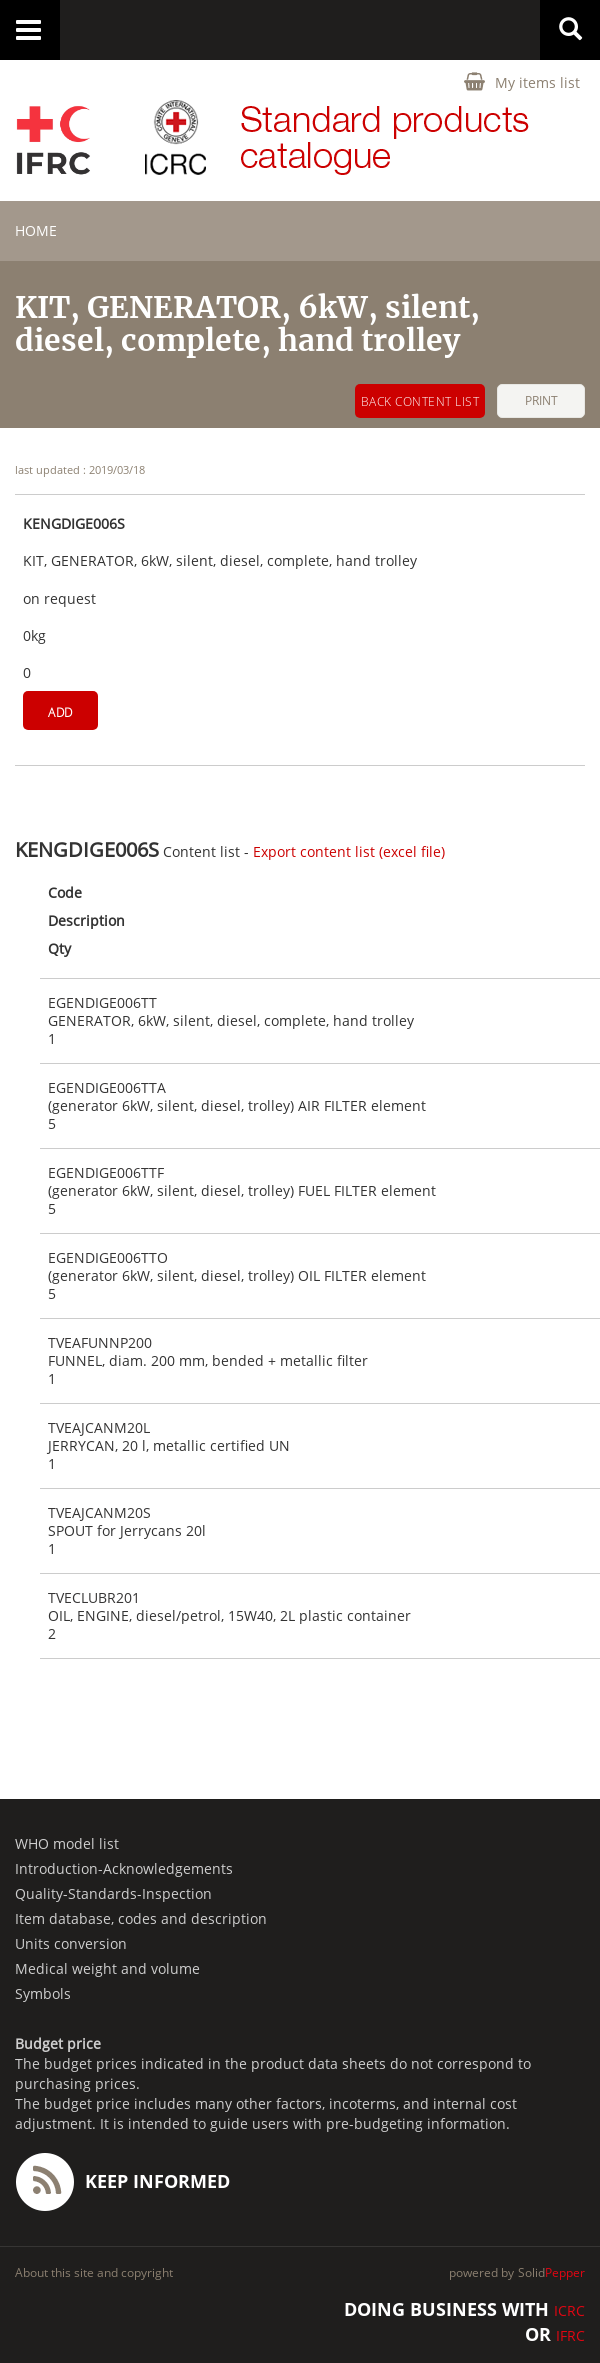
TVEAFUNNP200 (100, 1343)
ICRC (569, 2310)
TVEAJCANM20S (99, 1513)
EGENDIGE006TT (102, 1003)
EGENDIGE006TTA (107, 1088)
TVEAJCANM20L (99, 1428)
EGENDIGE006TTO (108, 1258)
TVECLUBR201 (94, 1598)
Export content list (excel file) (349, 851)
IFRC (570, 2335)
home (36, 230)
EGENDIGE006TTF (106, 1173)
